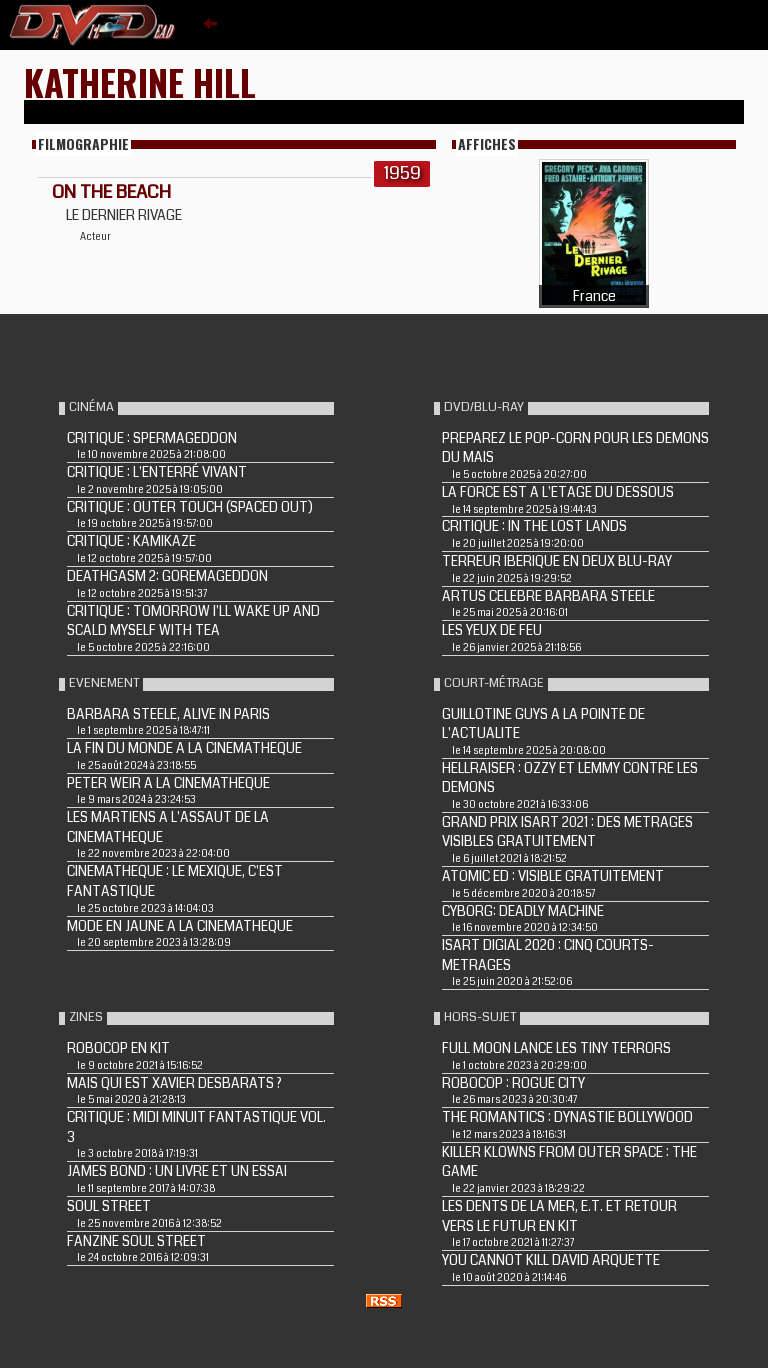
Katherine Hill (140, 81)
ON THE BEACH (111, 192)
